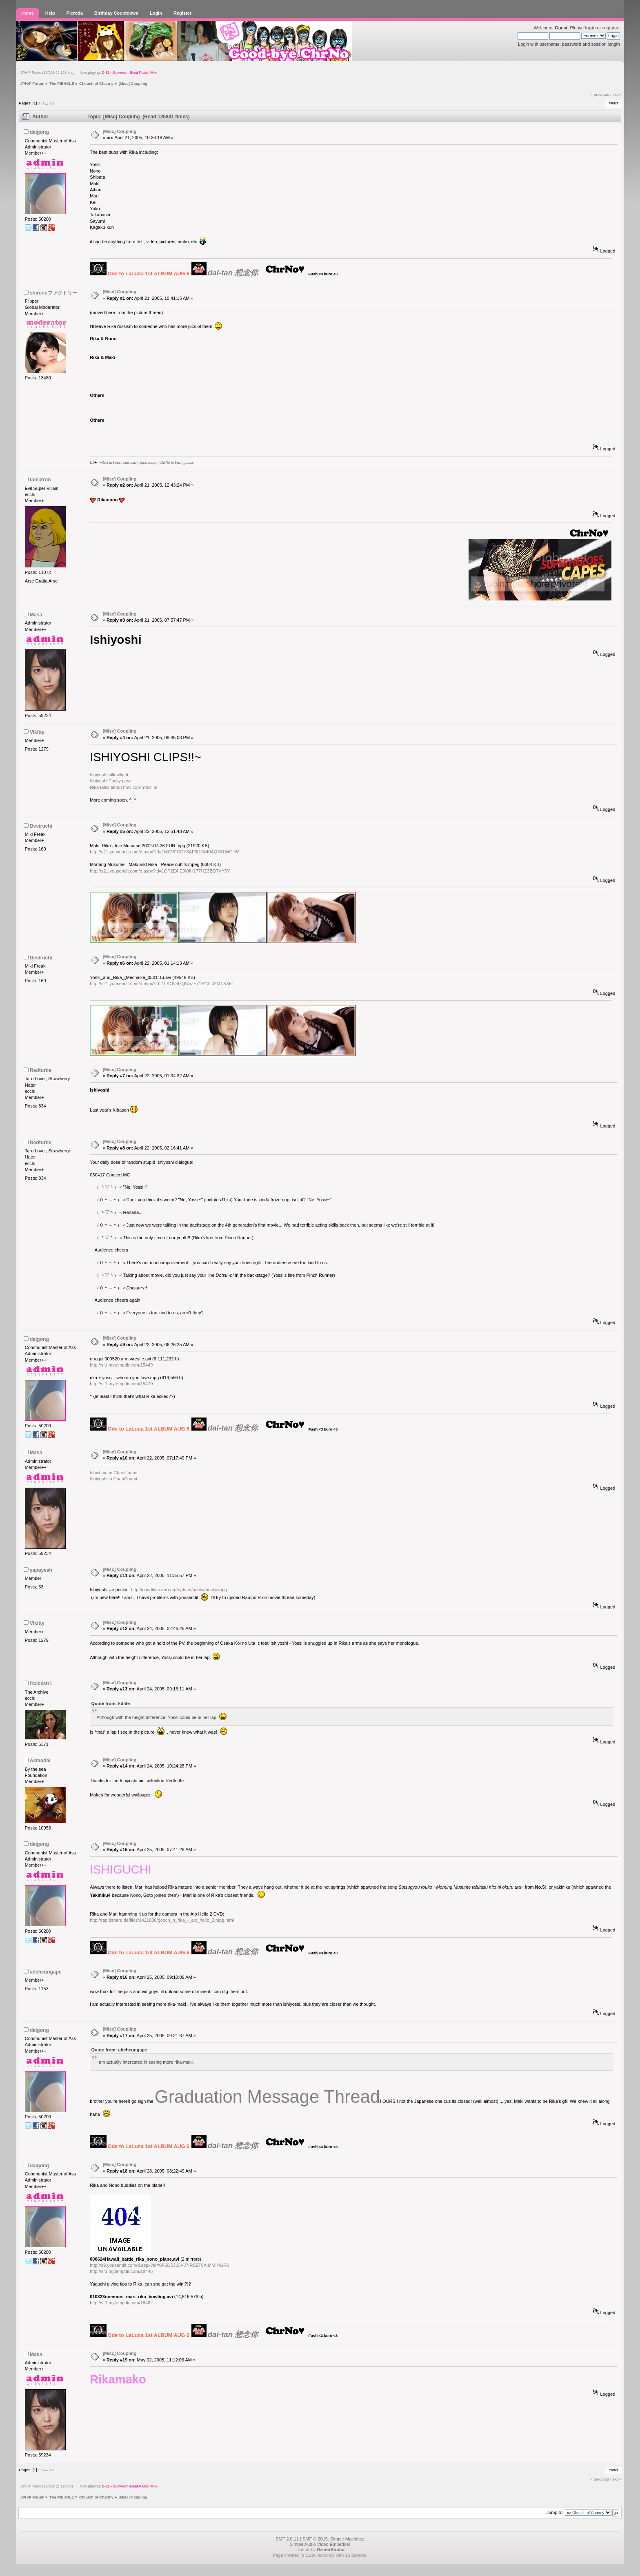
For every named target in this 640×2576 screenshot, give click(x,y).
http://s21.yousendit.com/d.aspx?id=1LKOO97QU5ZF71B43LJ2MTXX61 (162, 983)
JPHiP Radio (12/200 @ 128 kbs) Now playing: (89, 73)
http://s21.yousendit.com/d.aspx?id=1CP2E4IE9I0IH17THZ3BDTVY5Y (160, 870)
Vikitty (37, 732)
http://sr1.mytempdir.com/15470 (121, 1383)
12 (51, 103)
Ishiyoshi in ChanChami (113, 1478)
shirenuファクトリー (53, 293)
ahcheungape (46, 1972)
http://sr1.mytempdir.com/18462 (121, 2302)
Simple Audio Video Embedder (319, 2544)
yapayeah (41, 1570)
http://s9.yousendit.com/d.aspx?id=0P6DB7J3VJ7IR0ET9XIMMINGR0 (159, 2265)
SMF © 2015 (315, 2538)
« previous (600, 94)
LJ (92, 463)
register (610, 27)
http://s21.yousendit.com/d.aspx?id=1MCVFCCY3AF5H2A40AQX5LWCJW (164, 851)
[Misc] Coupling (120, 131)
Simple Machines (347, 2538)
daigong (39, 132)
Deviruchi (41, 826)
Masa (36, 615)
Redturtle (40, 1070)
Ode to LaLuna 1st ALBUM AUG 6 (148, 274)
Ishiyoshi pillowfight (109, 774)
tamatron (40, 480)
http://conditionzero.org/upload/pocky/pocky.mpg (179, 1589)
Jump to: (555, 2512)
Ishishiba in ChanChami (113, 1472)
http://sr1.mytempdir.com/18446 (121, 2271)
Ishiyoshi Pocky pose (111, 780)
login (590, 27)
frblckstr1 (41, 1683)
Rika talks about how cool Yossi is (123, 787)
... (47, 103)
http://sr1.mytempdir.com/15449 (121, 1364)
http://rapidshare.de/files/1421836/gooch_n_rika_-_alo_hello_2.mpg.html (162, 1920)
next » (615, 94)
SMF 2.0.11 (287, 2538)
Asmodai (39, 1760)
